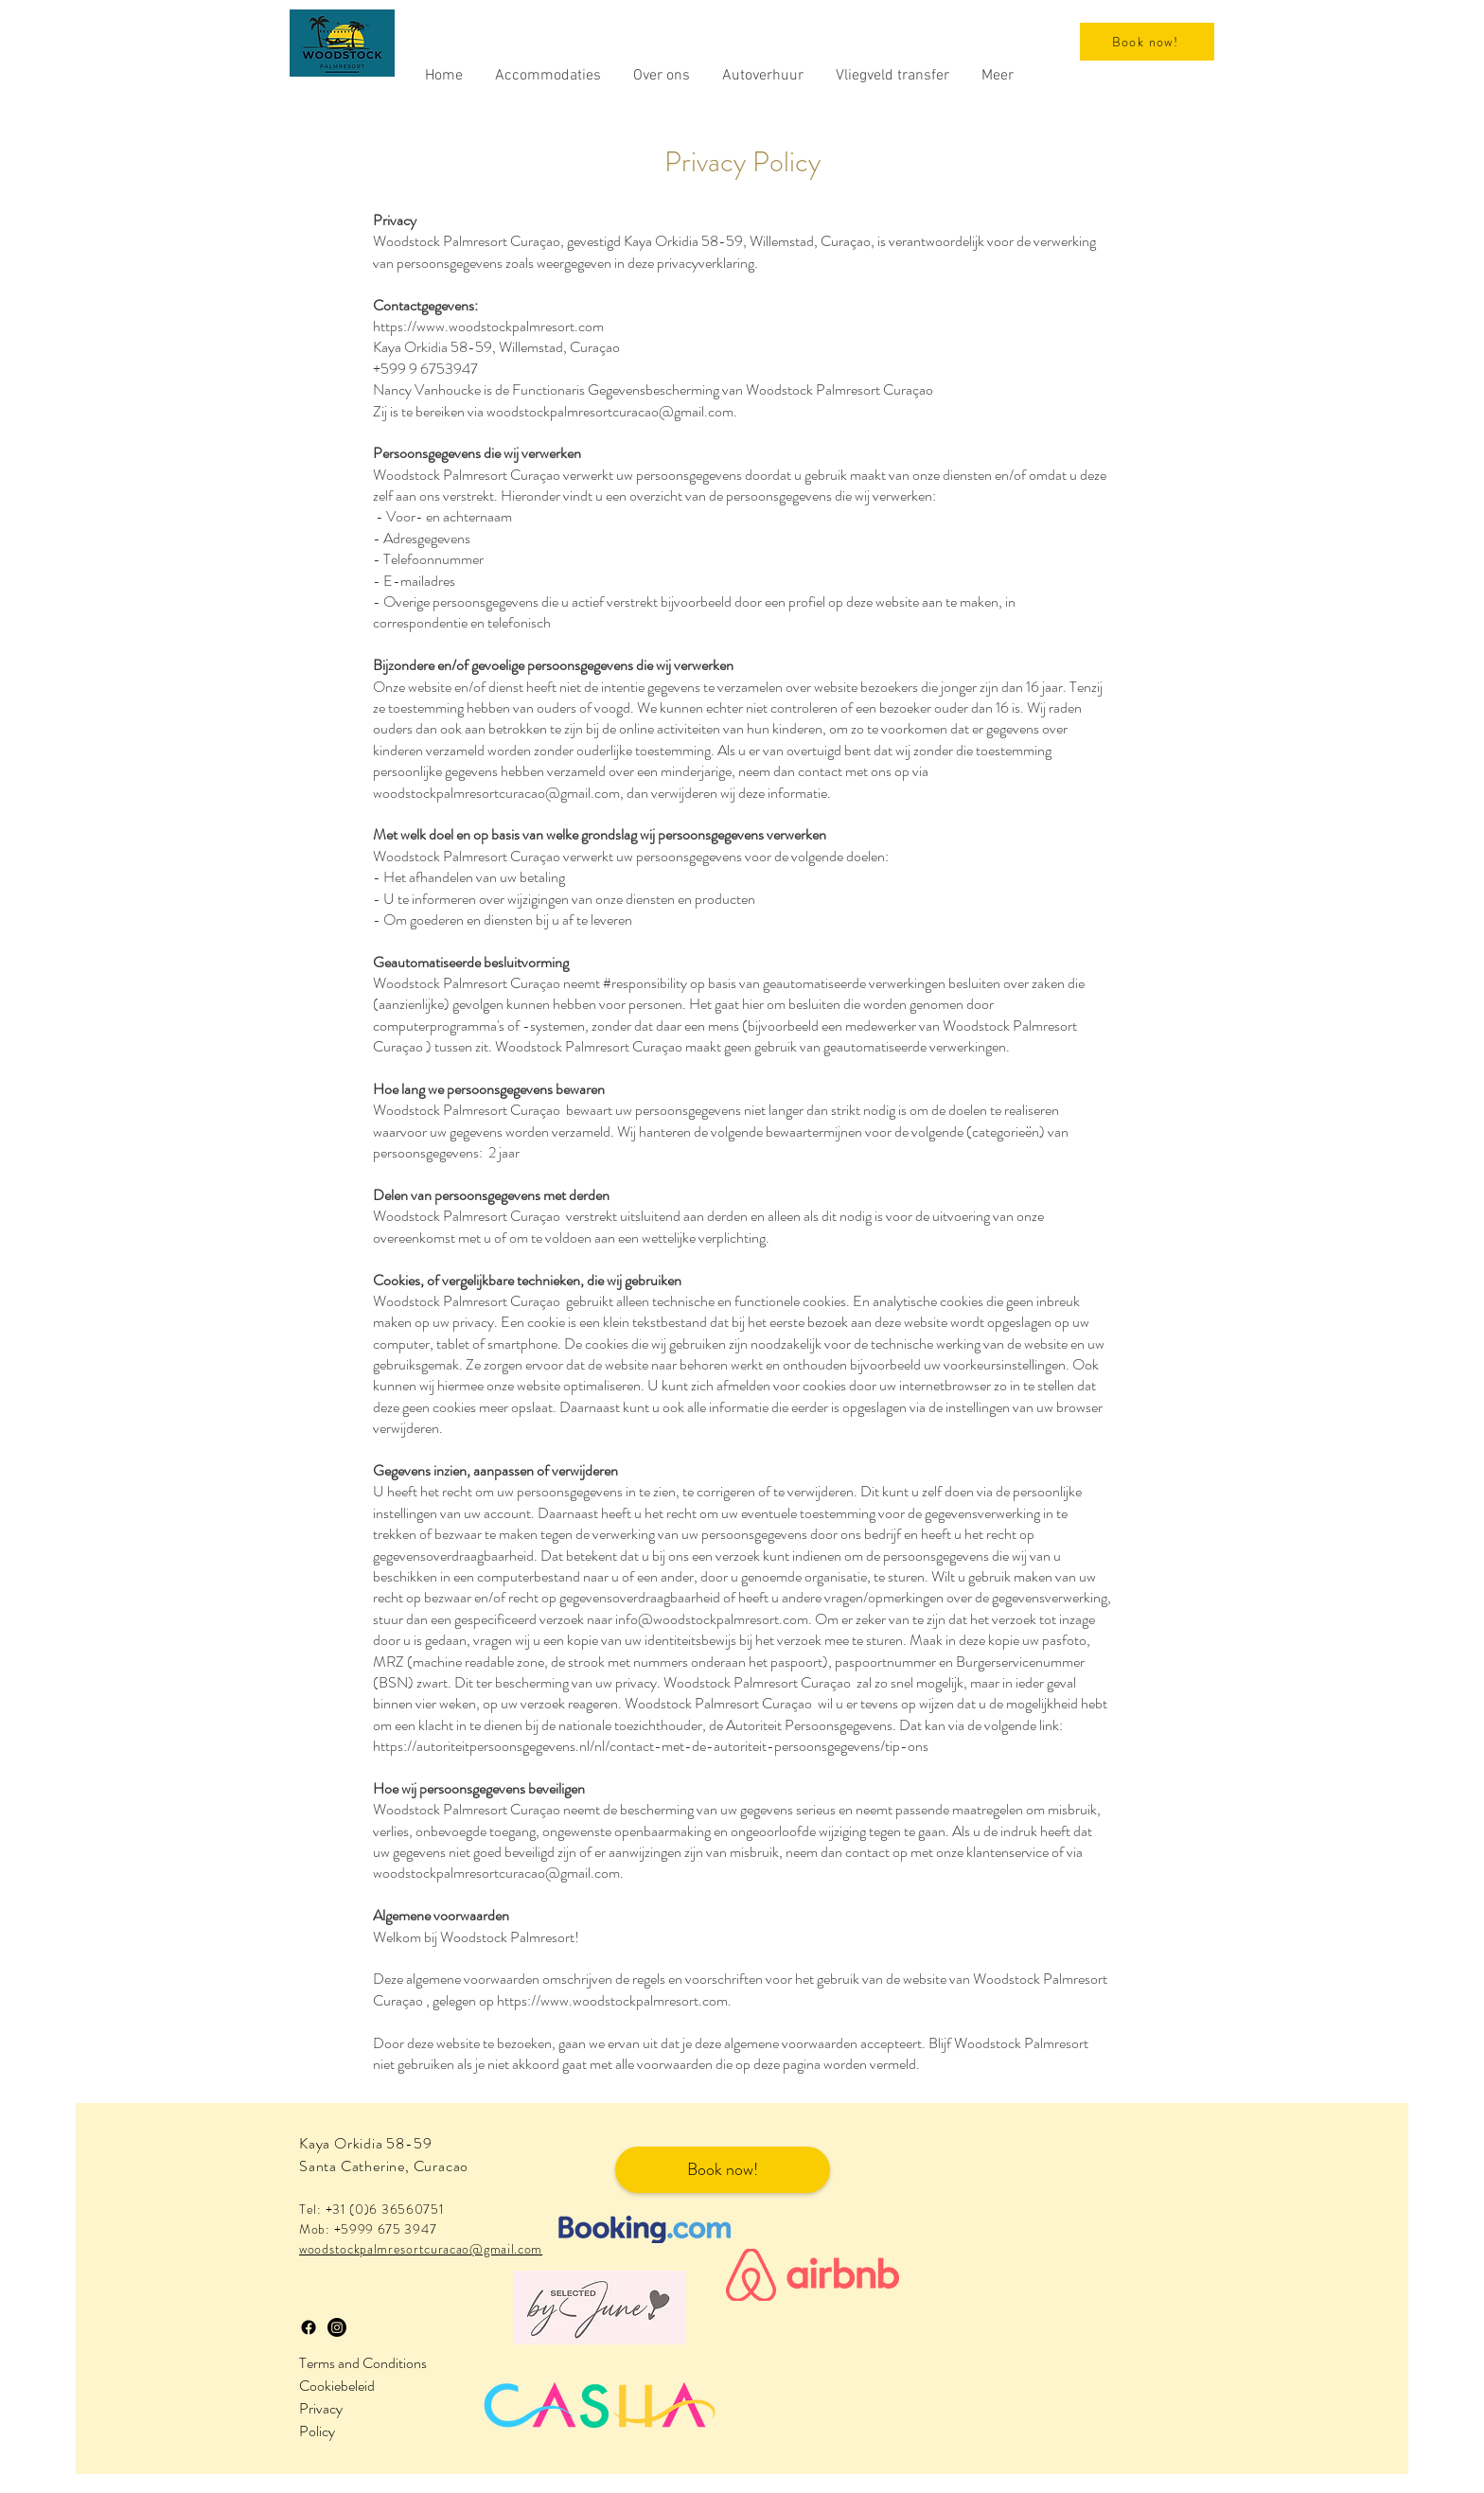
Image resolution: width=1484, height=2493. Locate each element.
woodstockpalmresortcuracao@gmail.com (609, 411)
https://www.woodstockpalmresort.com (488, 326)
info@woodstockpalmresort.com (711, 1619)
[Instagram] (336, 2327)
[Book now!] (1147, 42)
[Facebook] (308, 2327)
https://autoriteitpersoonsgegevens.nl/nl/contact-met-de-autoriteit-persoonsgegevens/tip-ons (650, 1746)
